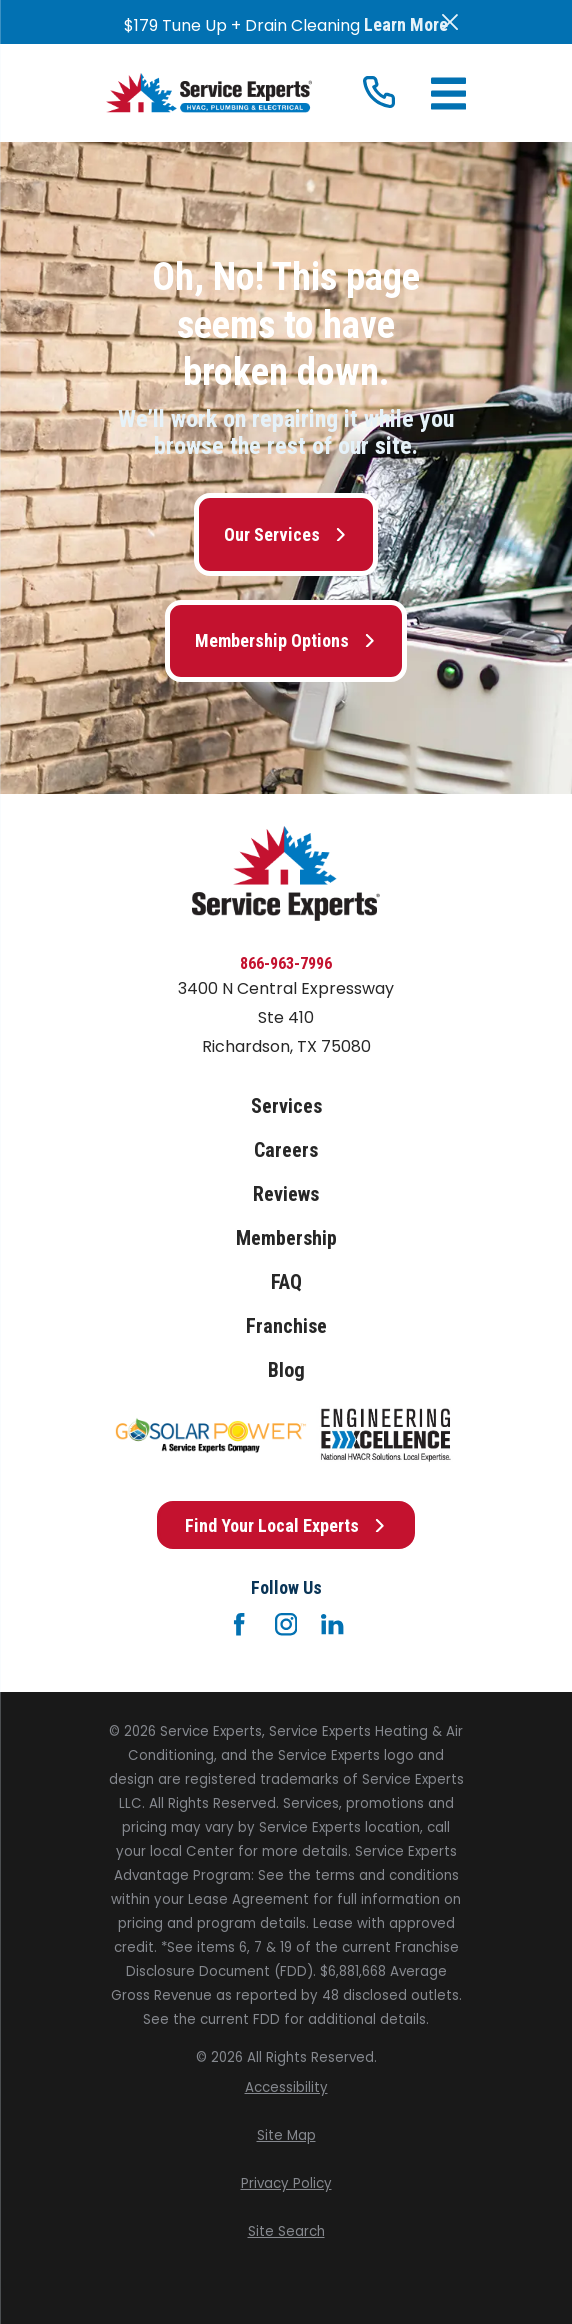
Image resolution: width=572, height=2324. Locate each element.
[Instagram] (286, 1624)
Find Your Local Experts (285, 1525)
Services (286, 1106)
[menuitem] (285, 2088)
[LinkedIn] (332, 1624)
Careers (286, 1150)
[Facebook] (239, 1624)
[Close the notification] (450, 22)
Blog (286, 1370)
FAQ (286, 1282)
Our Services (285, 534)
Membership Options (285, 640)
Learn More (406, 25)
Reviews (286, 1194)
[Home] (209, 93)
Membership (286, 1238)
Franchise (286, 1326)
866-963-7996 (286, 963)
